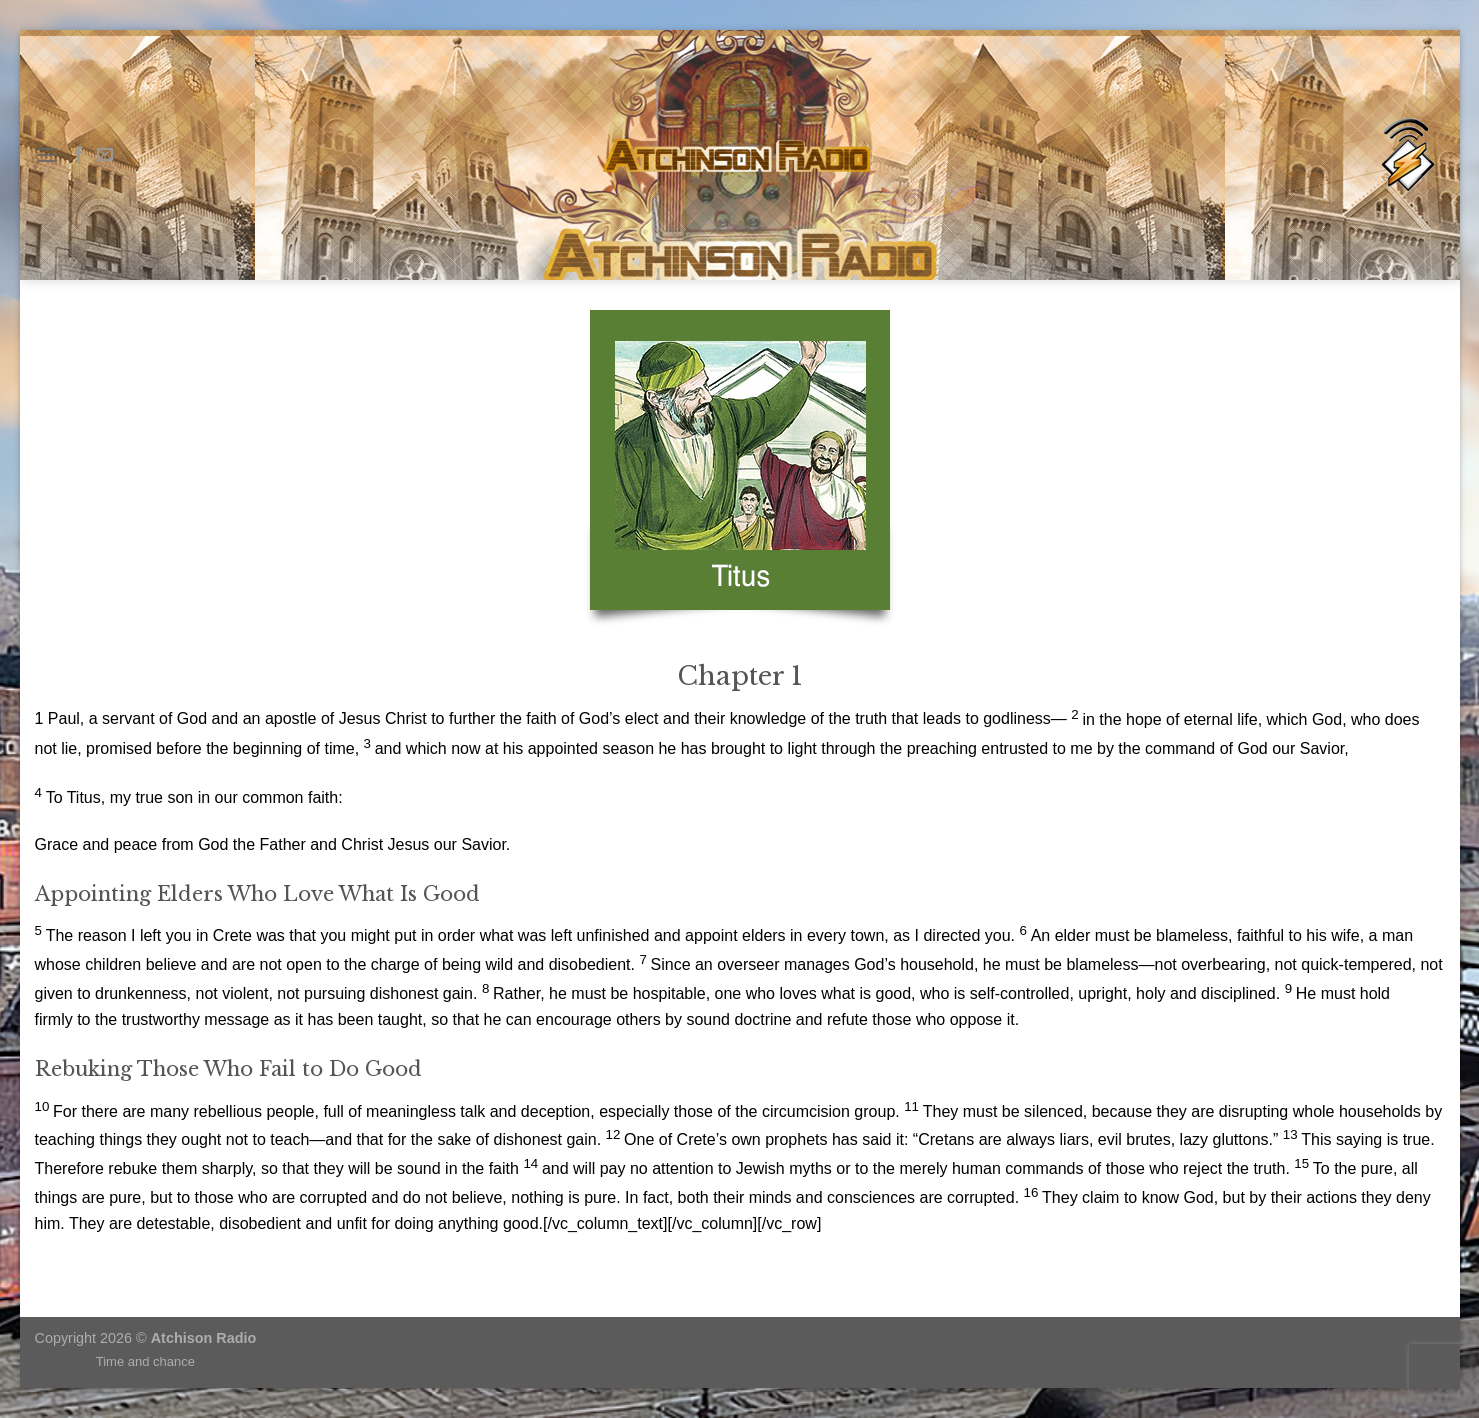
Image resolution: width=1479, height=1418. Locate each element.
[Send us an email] (105, 155)
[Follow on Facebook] (79, 155)
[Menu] (47, 154)
